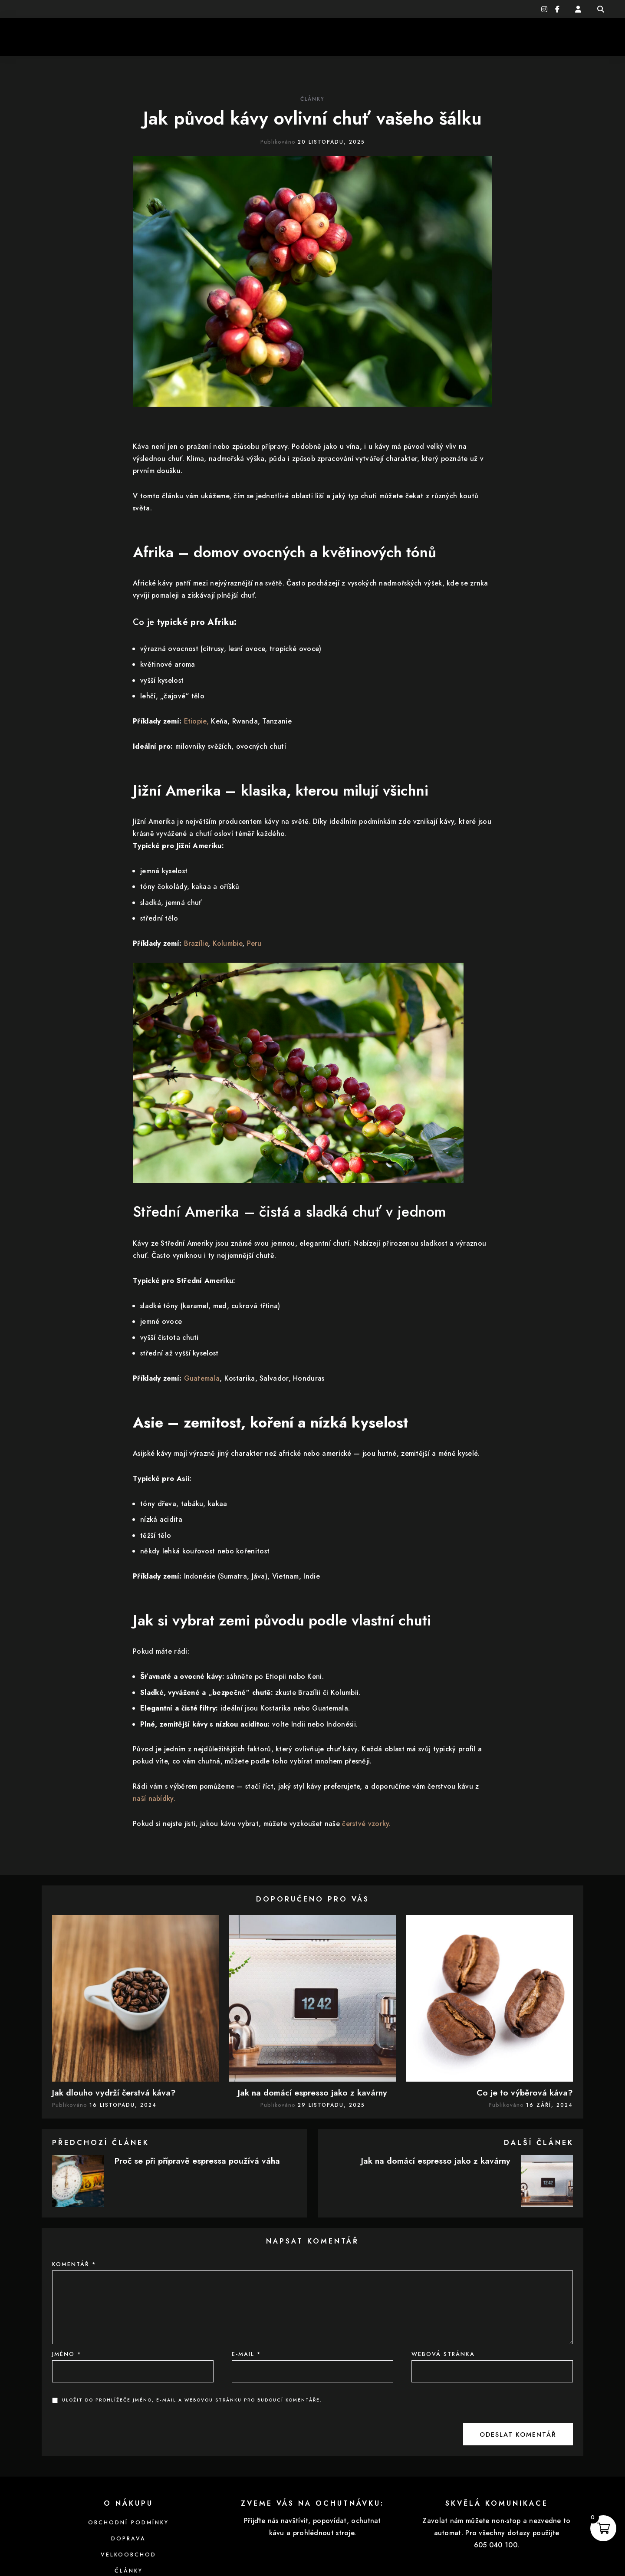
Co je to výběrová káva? (525, 2092)
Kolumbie (227, 943)
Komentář (74, 2264)
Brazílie (196, 943)
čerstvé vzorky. (366, 1824)
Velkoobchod (128, 2555)
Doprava (128, 2539)
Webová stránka (443, 2354)
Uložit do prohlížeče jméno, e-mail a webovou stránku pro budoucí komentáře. (192, 2400)
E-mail (246, 2354)
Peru (254, 943)
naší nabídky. (154, 1798)
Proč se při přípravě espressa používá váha (197, 2161)
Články (312, 99)
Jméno (67, 2354)
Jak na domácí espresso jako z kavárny (312, 2092)
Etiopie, (196, 721)
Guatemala (202, 1378)
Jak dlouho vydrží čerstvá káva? (114, 2092)
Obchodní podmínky (128, 2523)
